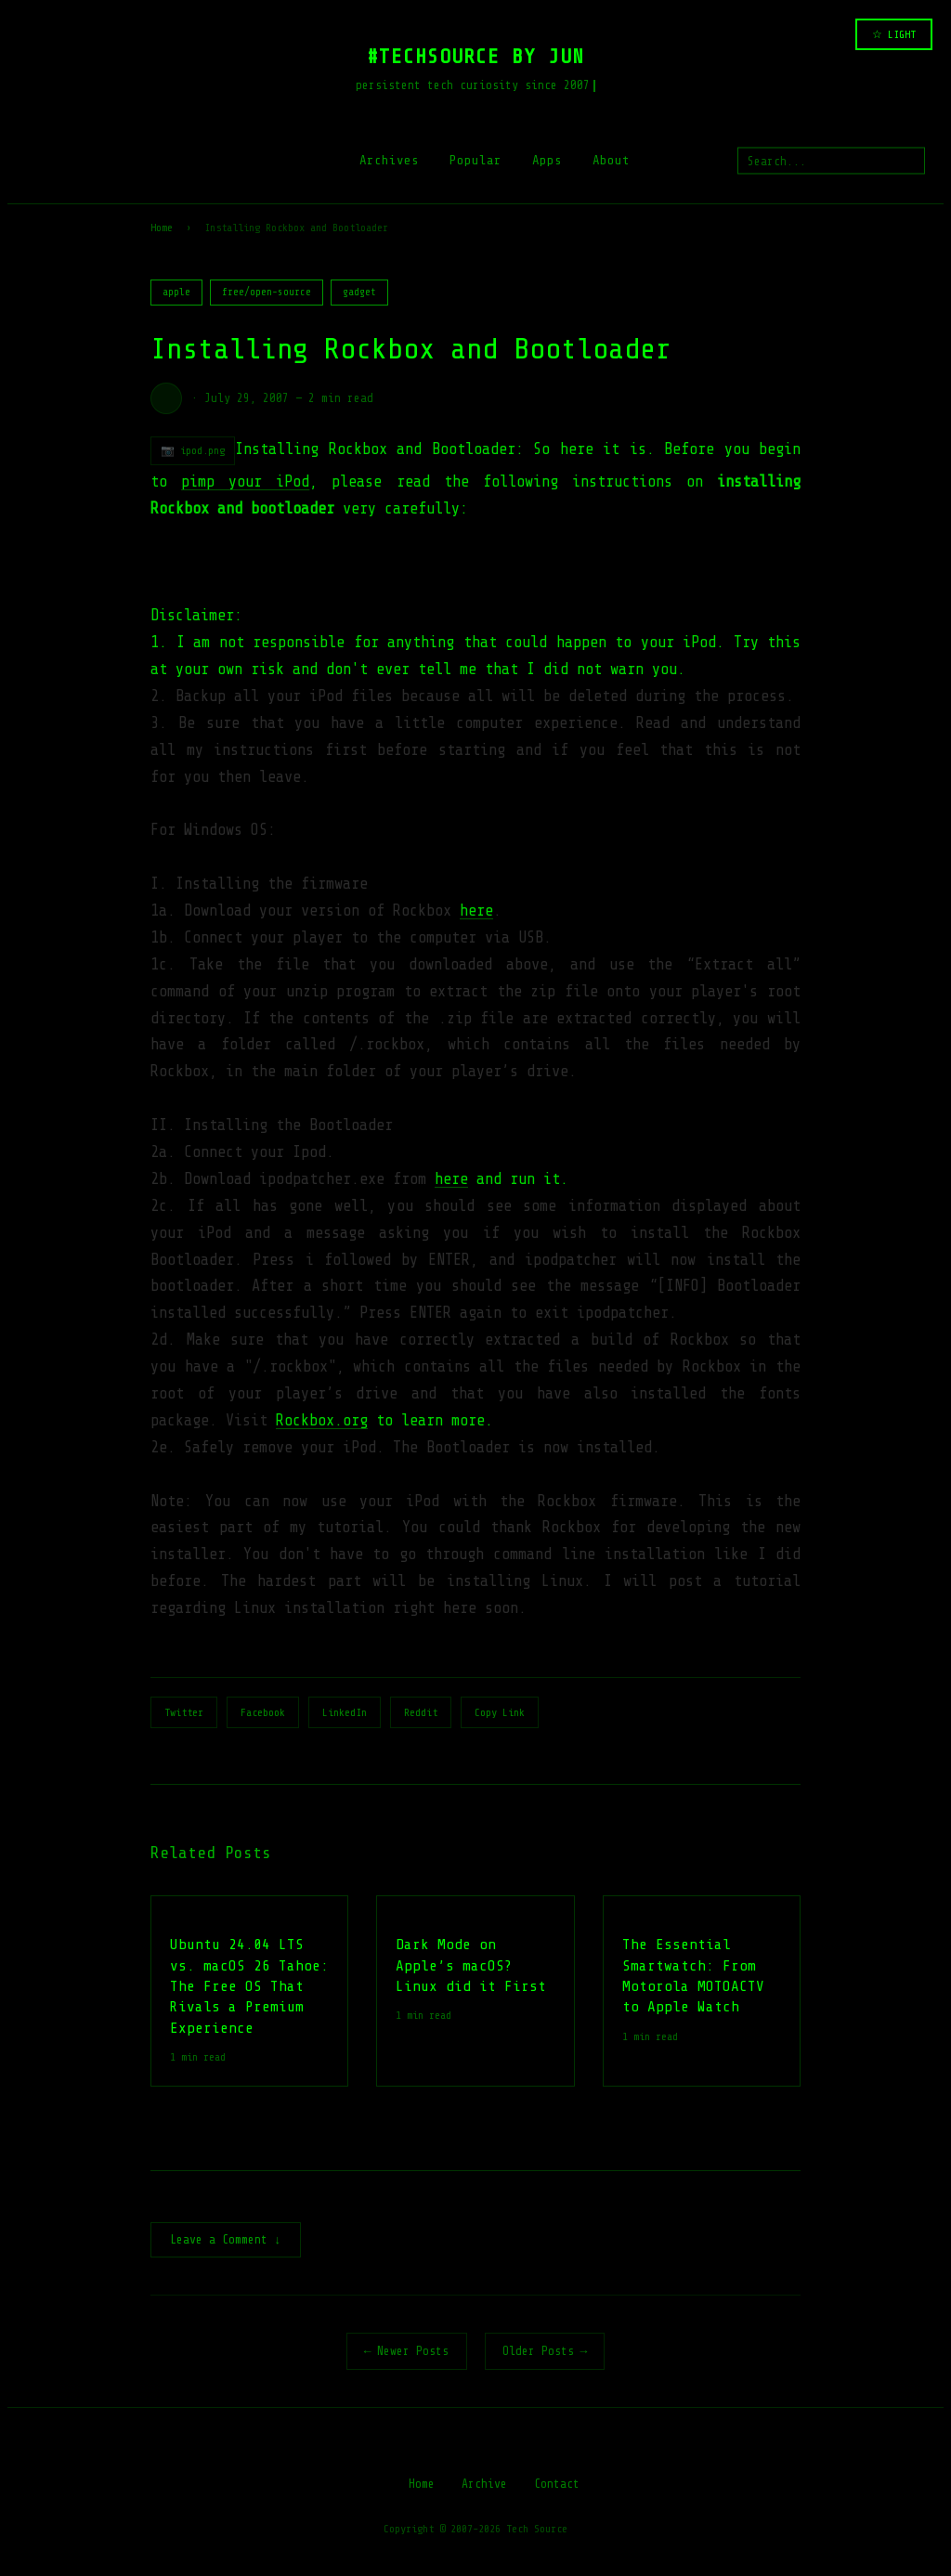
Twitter (183, 1712)
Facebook (263, 1712)
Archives (389, 160)
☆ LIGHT (894, 34)
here (476, 910)
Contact (557, 2485)
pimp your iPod (245, 481)
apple (176, 292)
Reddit (420, 1712)
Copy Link (500, 1712)
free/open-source (266, 292)
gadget (359, 292)
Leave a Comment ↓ (225, 2241)
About (611, 160)
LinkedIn (344, 1712)
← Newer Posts (406, 2353)
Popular (475, 160)
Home (161, 227)
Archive (484, 2485)
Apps (547, 160)
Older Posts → (545, 2353)
